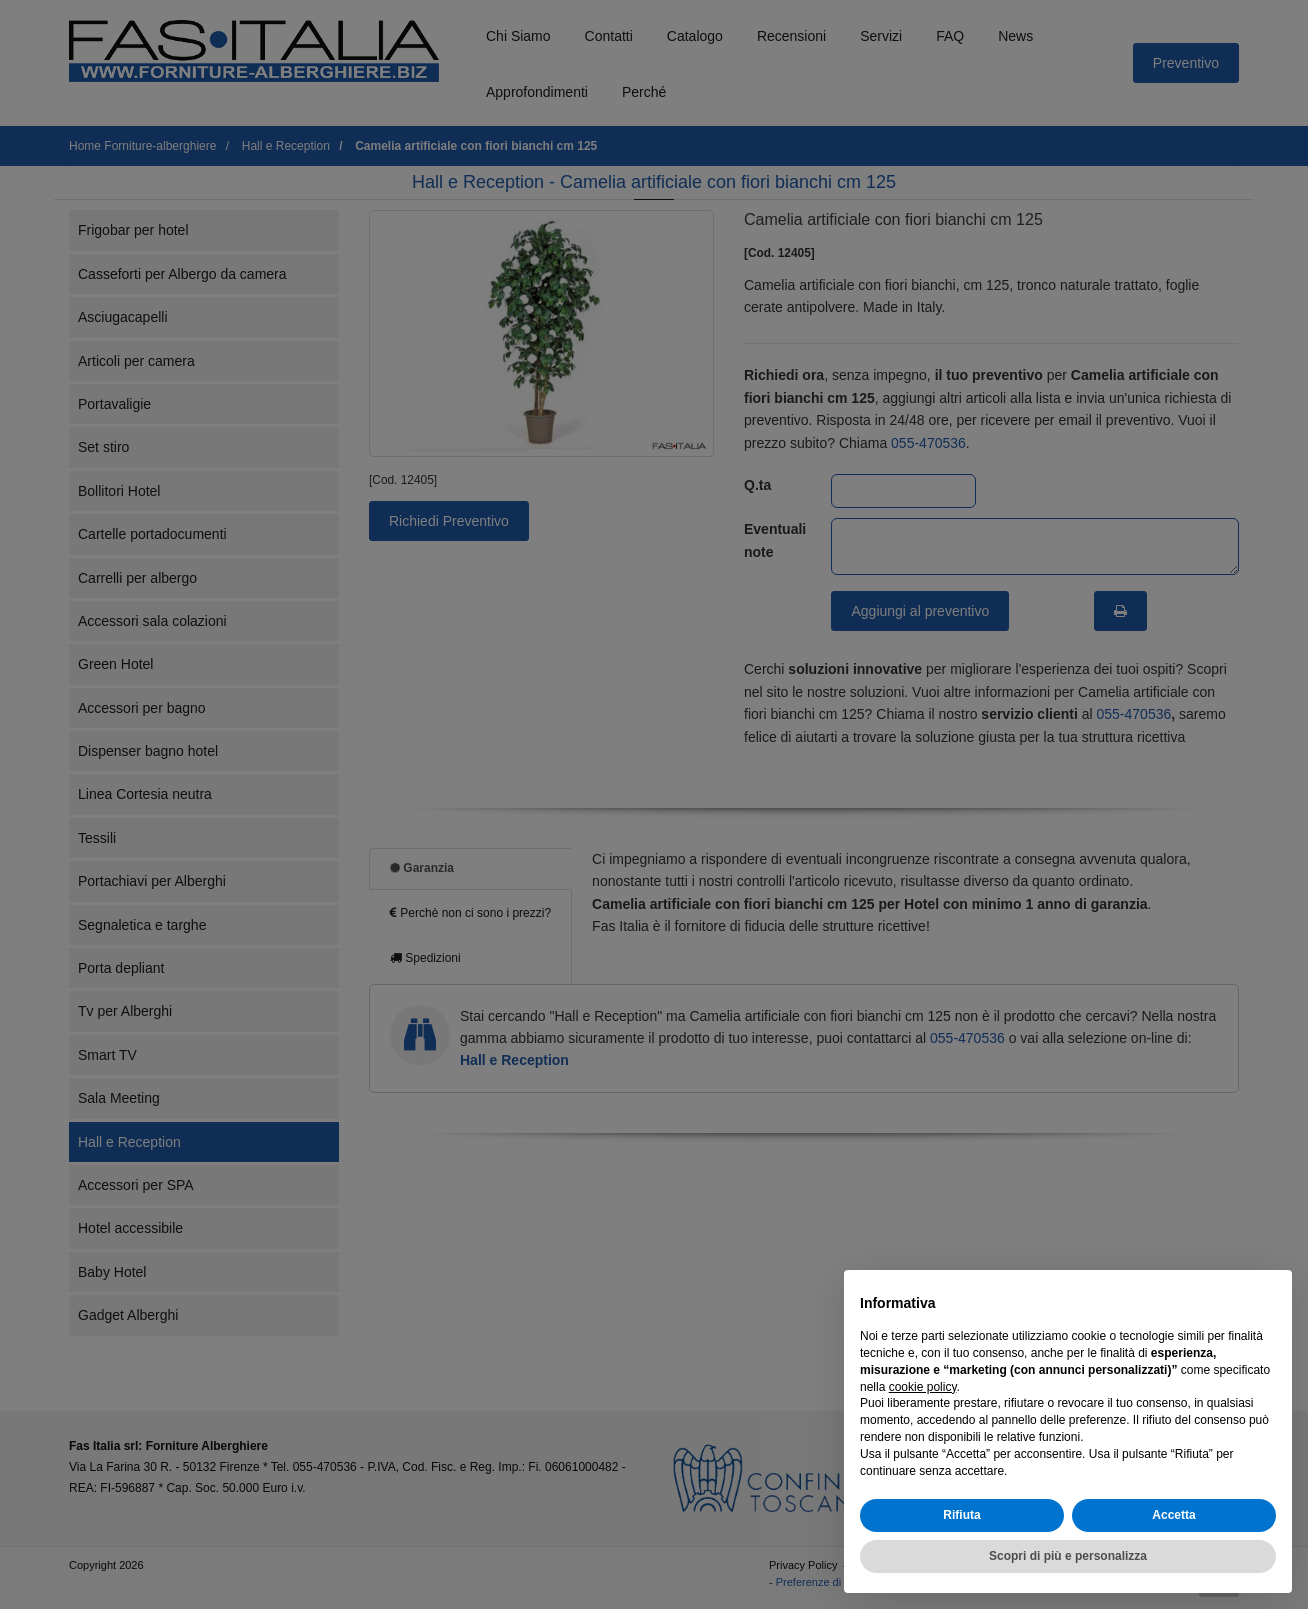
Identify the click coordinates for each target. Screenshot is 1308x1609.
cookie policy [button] (923, 1387)
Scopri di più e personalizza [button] (1068, 1556)
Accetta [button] (1173, 1515)
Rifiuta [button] (961, 1515)
